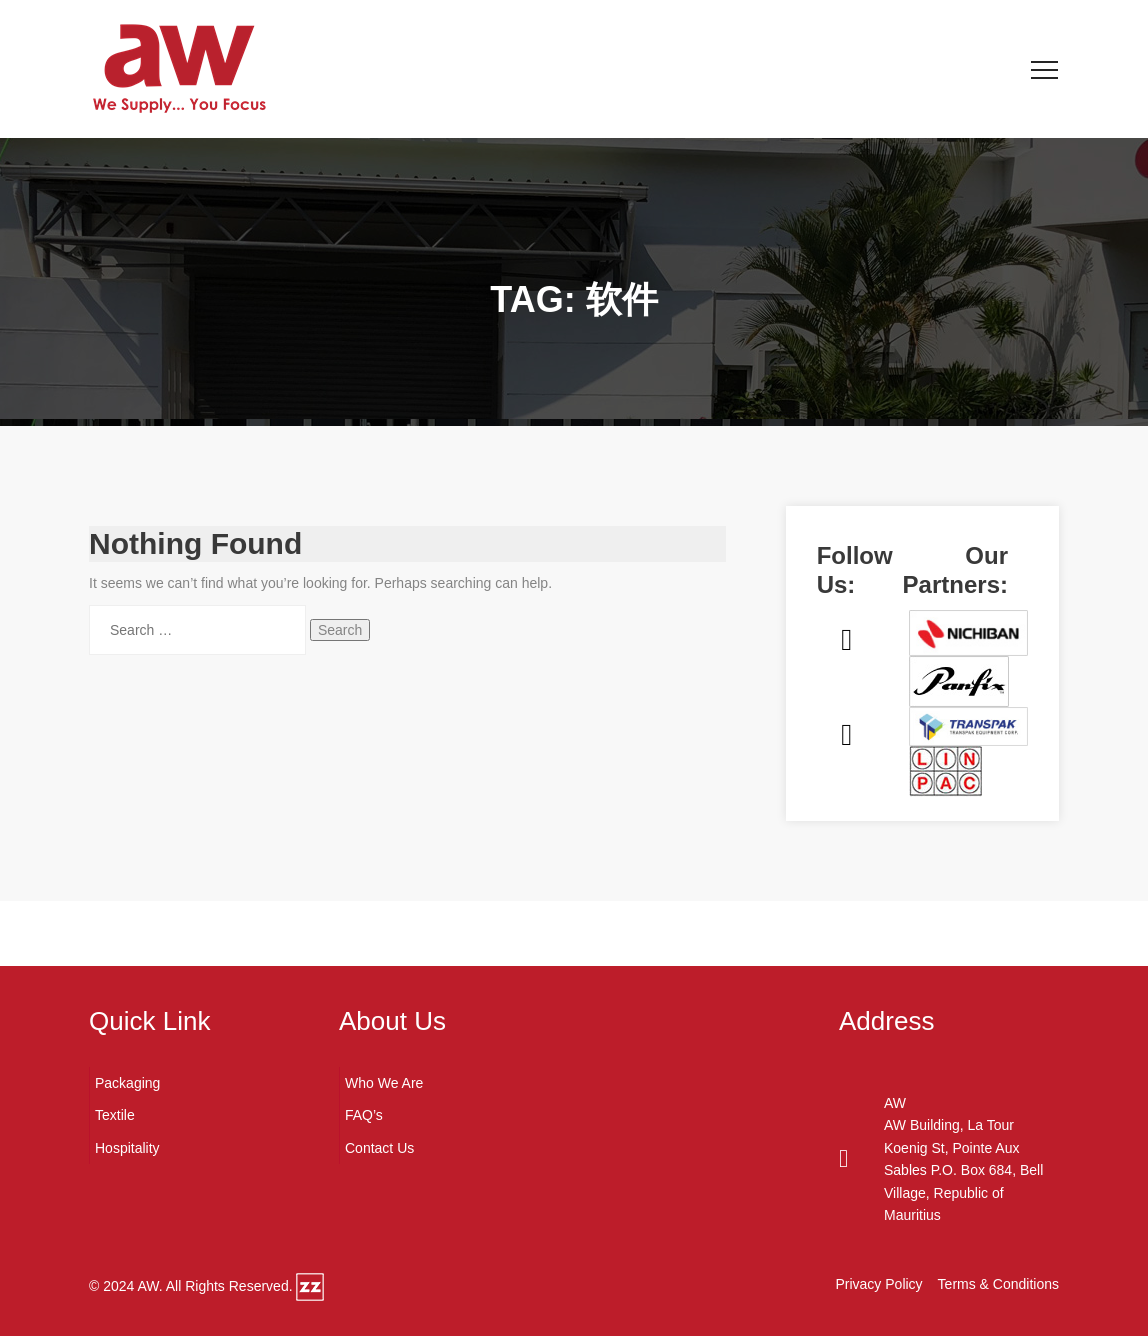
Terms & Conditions (998, 1284)
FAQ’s (364, 1115)
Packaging (127, 1083)
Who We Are (384, 1083)
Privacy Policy (878, 1284)
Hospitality (127, 1148)
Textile (115, 1115)
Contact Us (379, 1148)
